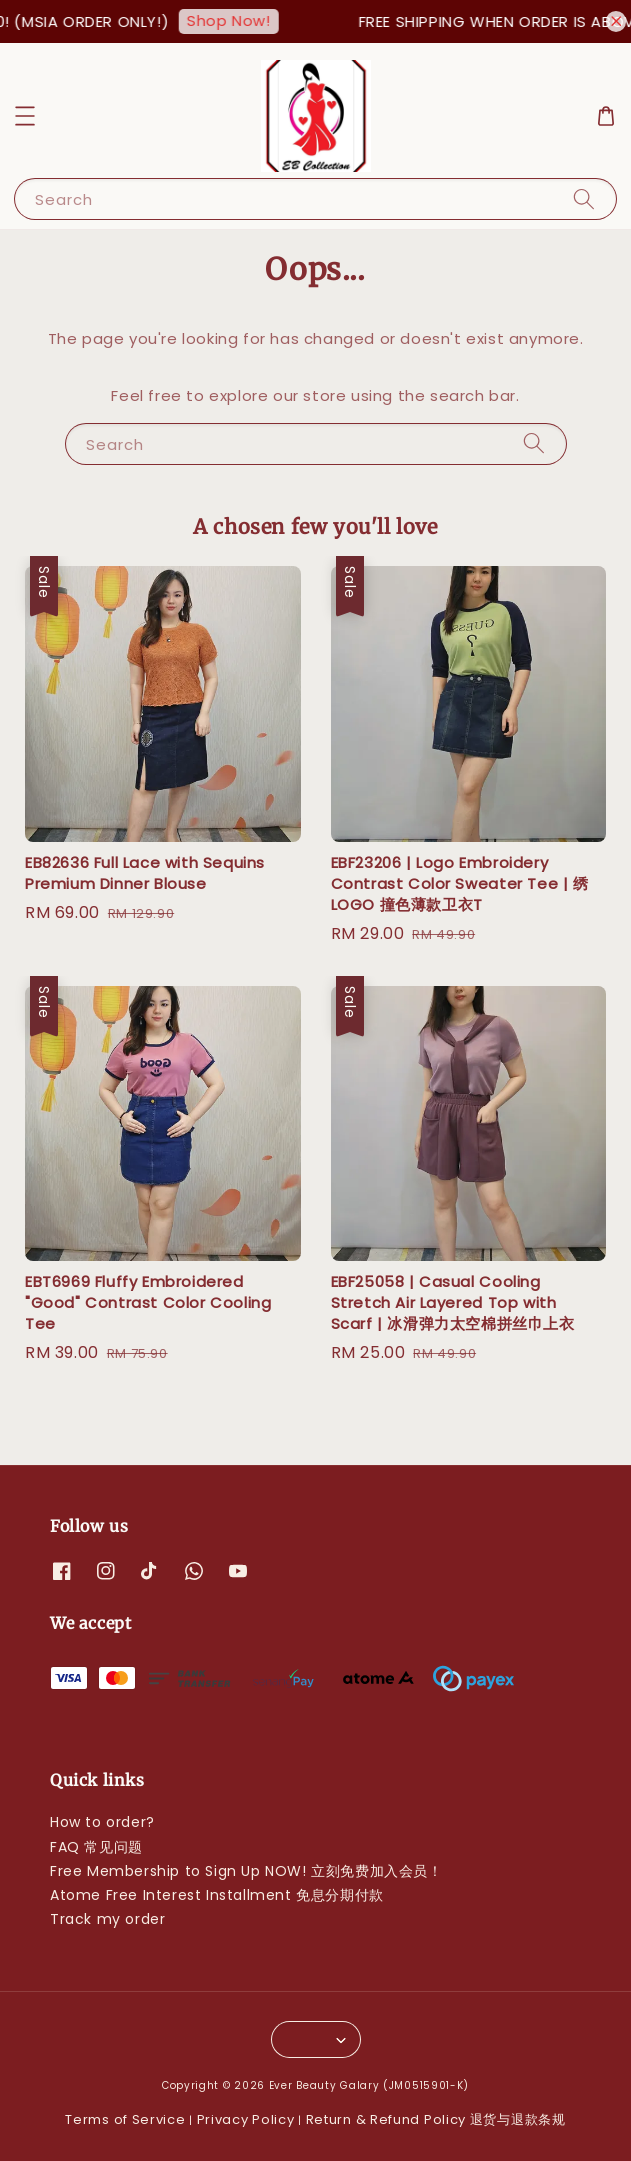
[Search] (584, 198)
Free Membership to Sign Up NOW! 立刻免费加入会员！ (246, 1871)
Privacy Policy (246, 2119)
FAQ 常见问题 (96, 1847)
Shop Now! (244, 20)
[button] (25, 116)
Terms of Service (125, 2119)
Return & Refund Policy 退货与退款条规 (436, 2119)
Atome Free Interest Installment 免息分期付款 (217, 1895)
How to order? (102, 1822)
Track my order (107, 1919)
